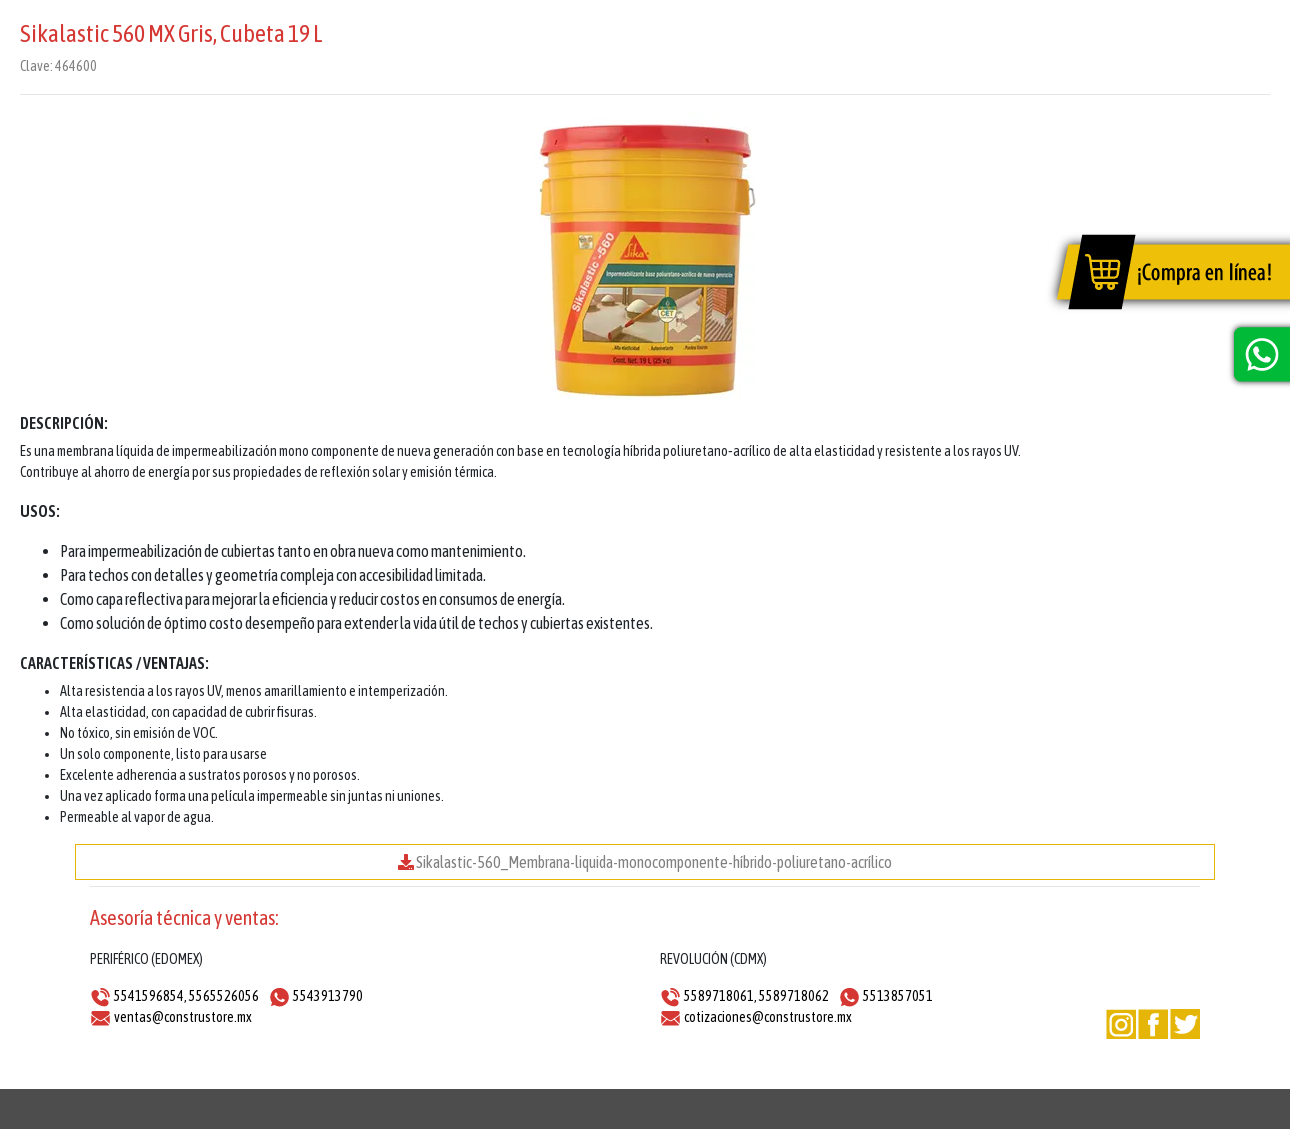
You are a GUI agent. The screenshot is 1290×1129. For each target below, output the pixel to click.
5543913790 (328, 996)
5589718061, (720, 996)
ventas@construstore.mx (183, 1017)
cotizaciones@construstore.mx (768, 1017)
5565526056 (224, 996)
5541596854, (150, 996)
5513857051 (898, 996)
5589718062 (794, 996)
